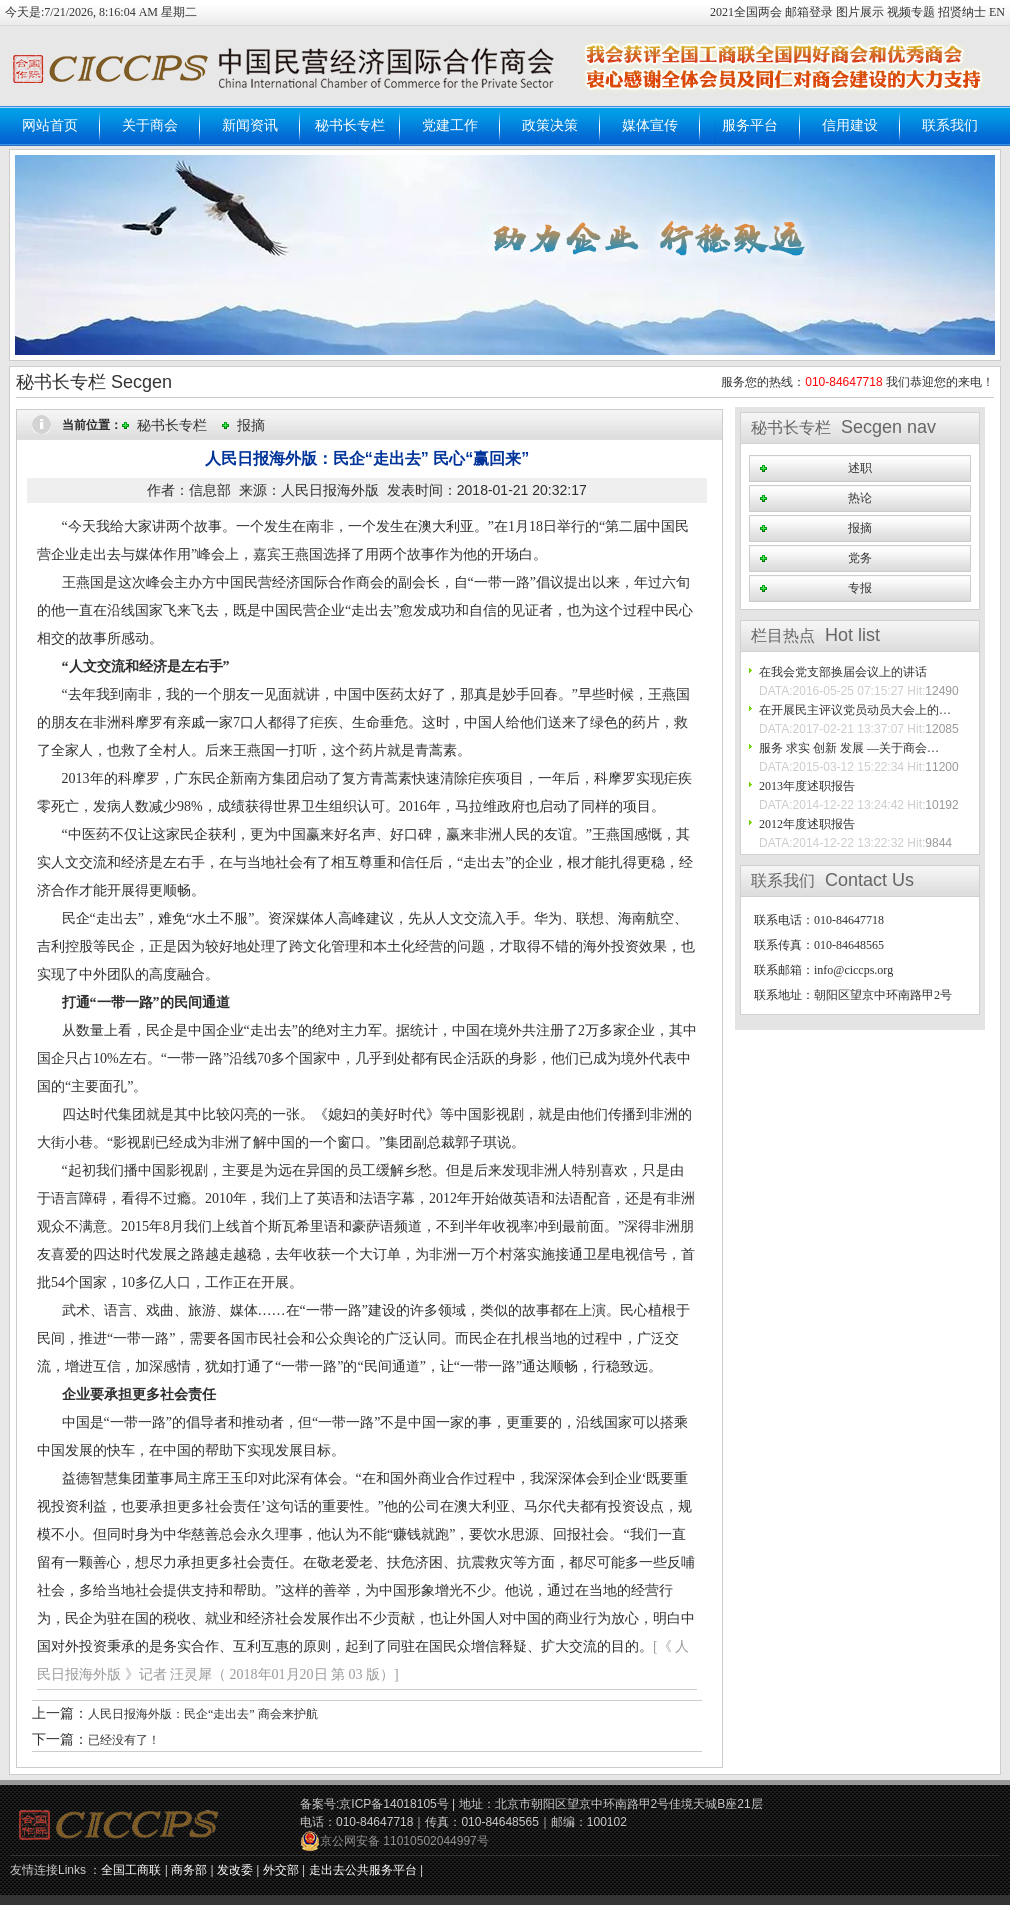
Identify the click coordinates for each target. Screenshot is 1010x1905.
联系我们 (950, 125)
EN (997, 12)
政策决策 (550, 125)
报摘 (251, 425)
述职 (860, 468)
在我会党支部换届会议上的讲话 (843, 672)
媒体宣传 (650, 125)
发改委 (235, 1870)
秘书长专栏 (350, 125)
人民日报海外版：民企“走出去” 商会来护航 (203, 1714)
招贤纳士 (962, 12)
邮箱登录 (810, 12)
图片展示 (860, 12)
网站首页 (50, 125)
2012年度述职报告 (807, 824)
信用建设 (850, 125)
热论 (860, 498)
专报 (860, 588)
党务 (860, 558)
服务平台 (750, 125)
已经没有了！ (124, 1740)
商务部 (189, 1870)
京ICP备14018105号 (393, 1804)
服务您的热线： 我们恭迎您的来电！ (857, 382)
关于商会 (150, 125)
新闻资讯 (250, 125)
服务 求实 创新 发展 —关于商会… (849, 748)
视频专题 (911, 12)
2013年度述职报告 (807, 786)
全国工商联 (131, 1870)
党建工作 (450, 125)
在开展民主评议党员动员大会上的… (855, 710)
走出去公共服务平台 (363, 1870)
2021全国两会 (747, 12)
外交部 (281, 1870)
